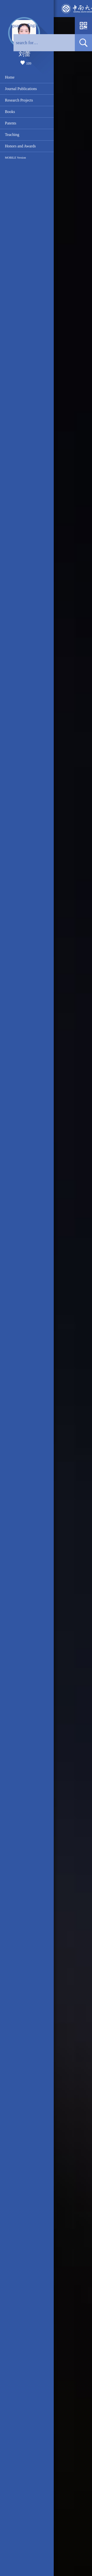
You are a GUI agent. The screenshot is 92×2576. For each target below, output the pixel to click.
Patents (10, 123)
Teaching (12, 135)
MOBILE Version (15, 157)
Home (9, 77)
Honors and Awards (20, 146)
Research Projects (19, 100)
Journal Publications (21, 89)
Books (10, 112)
